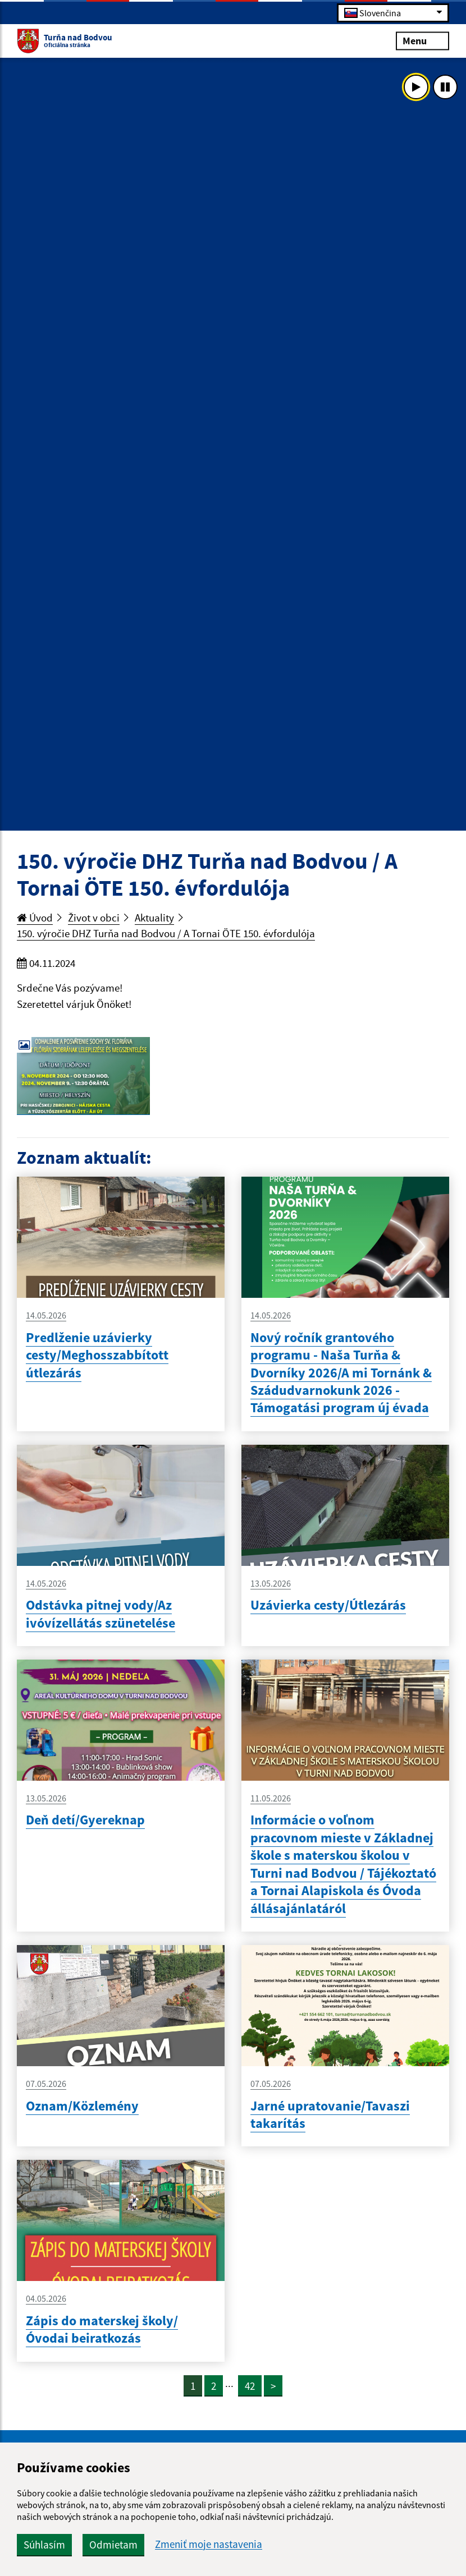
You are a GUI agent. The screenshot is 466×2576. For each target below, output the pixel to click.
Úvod (35, 917)
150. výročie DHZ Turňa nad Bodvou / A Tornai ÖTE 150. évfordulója (166, 933)
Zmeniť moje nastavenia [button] (208, 2544)
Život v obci (94, 917)
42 (250, 2386)
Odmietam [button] (113, 2544)
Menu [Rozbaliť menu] (422, 40)
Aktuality (154, 917)
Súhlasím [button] (44, 2544)
